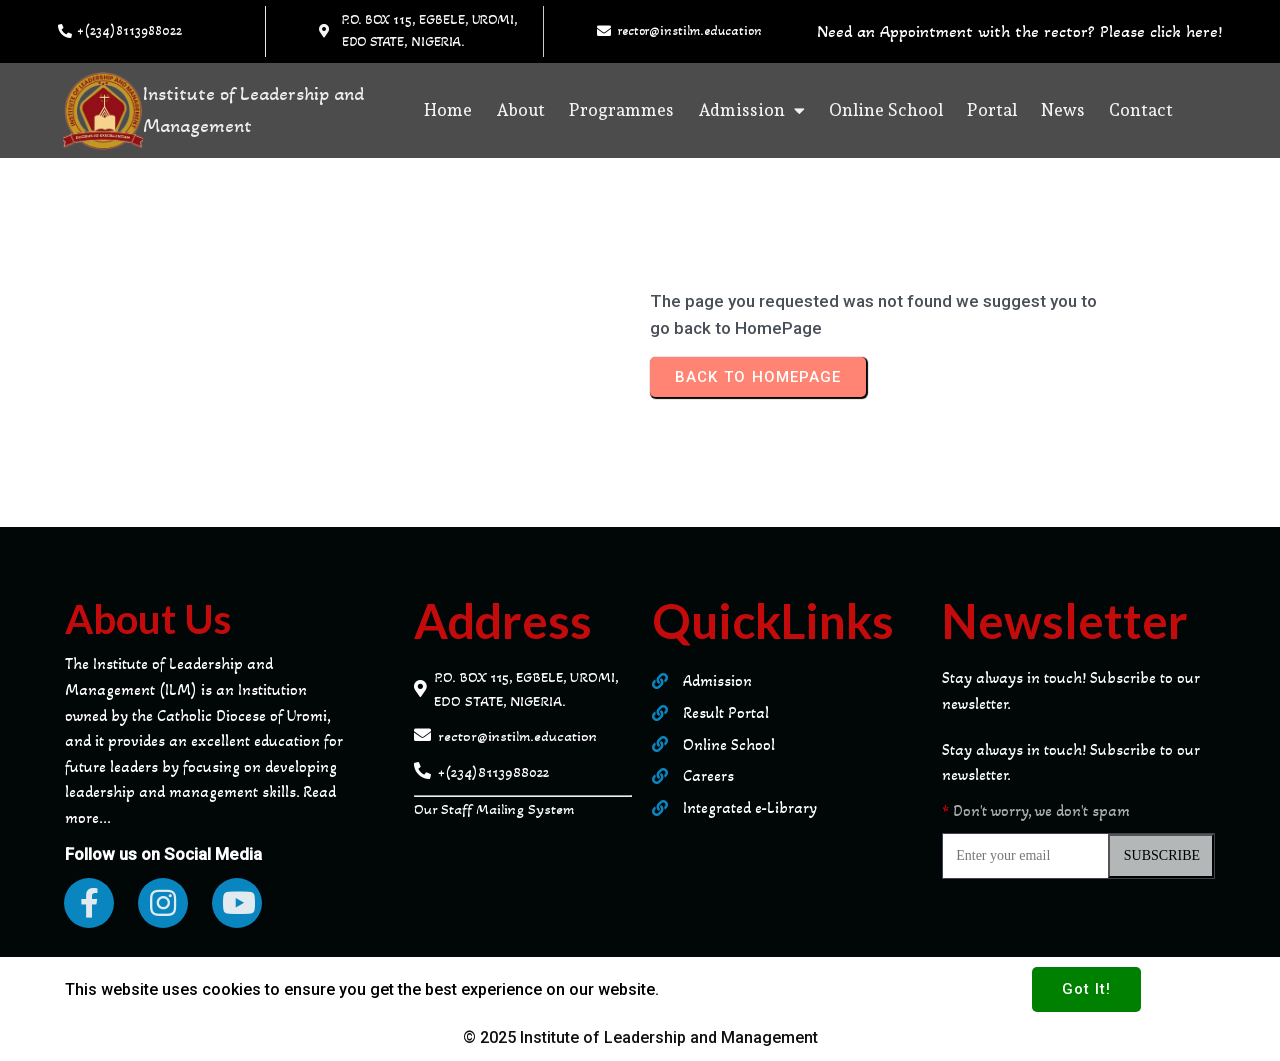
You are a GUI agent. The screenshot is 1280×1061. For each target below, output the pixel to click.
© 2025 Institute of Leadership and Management (640, 1037)
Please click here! (1161, 31)
